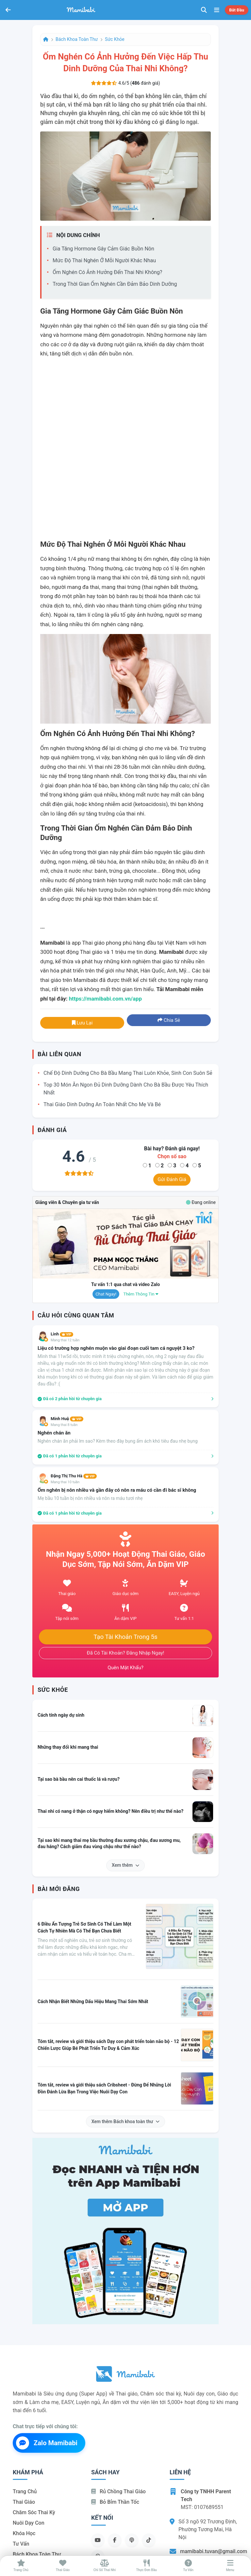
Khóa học (24, 2533)
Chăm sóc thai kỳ (34, 2512)
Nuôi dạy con (28, 2523)
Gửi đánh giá (172, 1179)
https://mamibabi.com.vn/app (105, 998)
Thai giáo (24, 2502)
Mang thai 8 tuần (64, 1425)
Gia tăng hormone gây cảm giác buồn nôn (103, 249)
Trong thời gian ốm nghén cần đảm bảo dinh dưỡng (115, 284)
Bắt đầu (236, 10)
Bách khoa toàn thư (77, 39)
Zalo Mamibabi (46, 2442)
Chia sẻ (169, 1020)
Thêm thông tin (141, 1294)
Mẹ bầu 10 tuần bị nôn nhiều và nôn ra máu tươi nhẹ (90, 1498)
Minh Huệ (67, 1418)
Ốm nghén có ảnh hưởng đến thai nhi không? (107, 272)
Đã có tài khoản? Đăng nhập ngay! (125, 1653)
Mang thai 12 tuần (65, 1340)
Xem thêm (125, 1865)
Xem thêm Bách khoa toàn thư (126, 2121)
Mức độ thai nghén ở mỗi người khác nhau (104, 260)
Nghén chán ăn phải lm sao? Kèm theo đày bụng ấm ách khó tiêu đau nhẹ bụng (118, 1441)
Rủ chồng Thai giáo (118, 2491)
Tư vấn (21, 2544)
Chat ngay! (105, 1294)
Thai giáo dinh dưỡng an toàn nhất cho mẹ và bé (102, 1104)
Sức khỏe (115, 39)
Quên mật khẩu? (125, 1668)
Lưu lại (82, 1023)
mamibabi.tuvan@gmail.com (213, 2551)
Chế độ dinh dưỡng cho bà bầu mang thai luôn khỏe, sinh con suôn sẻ (127, 1073)
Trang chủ (25, 2491)
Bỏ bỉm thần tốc (115, 2502)
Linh (62, 1333)
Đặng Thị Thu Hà (74, 1475)
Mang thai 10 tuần (65, 1482)
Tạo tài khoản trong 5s (125, 1636)
